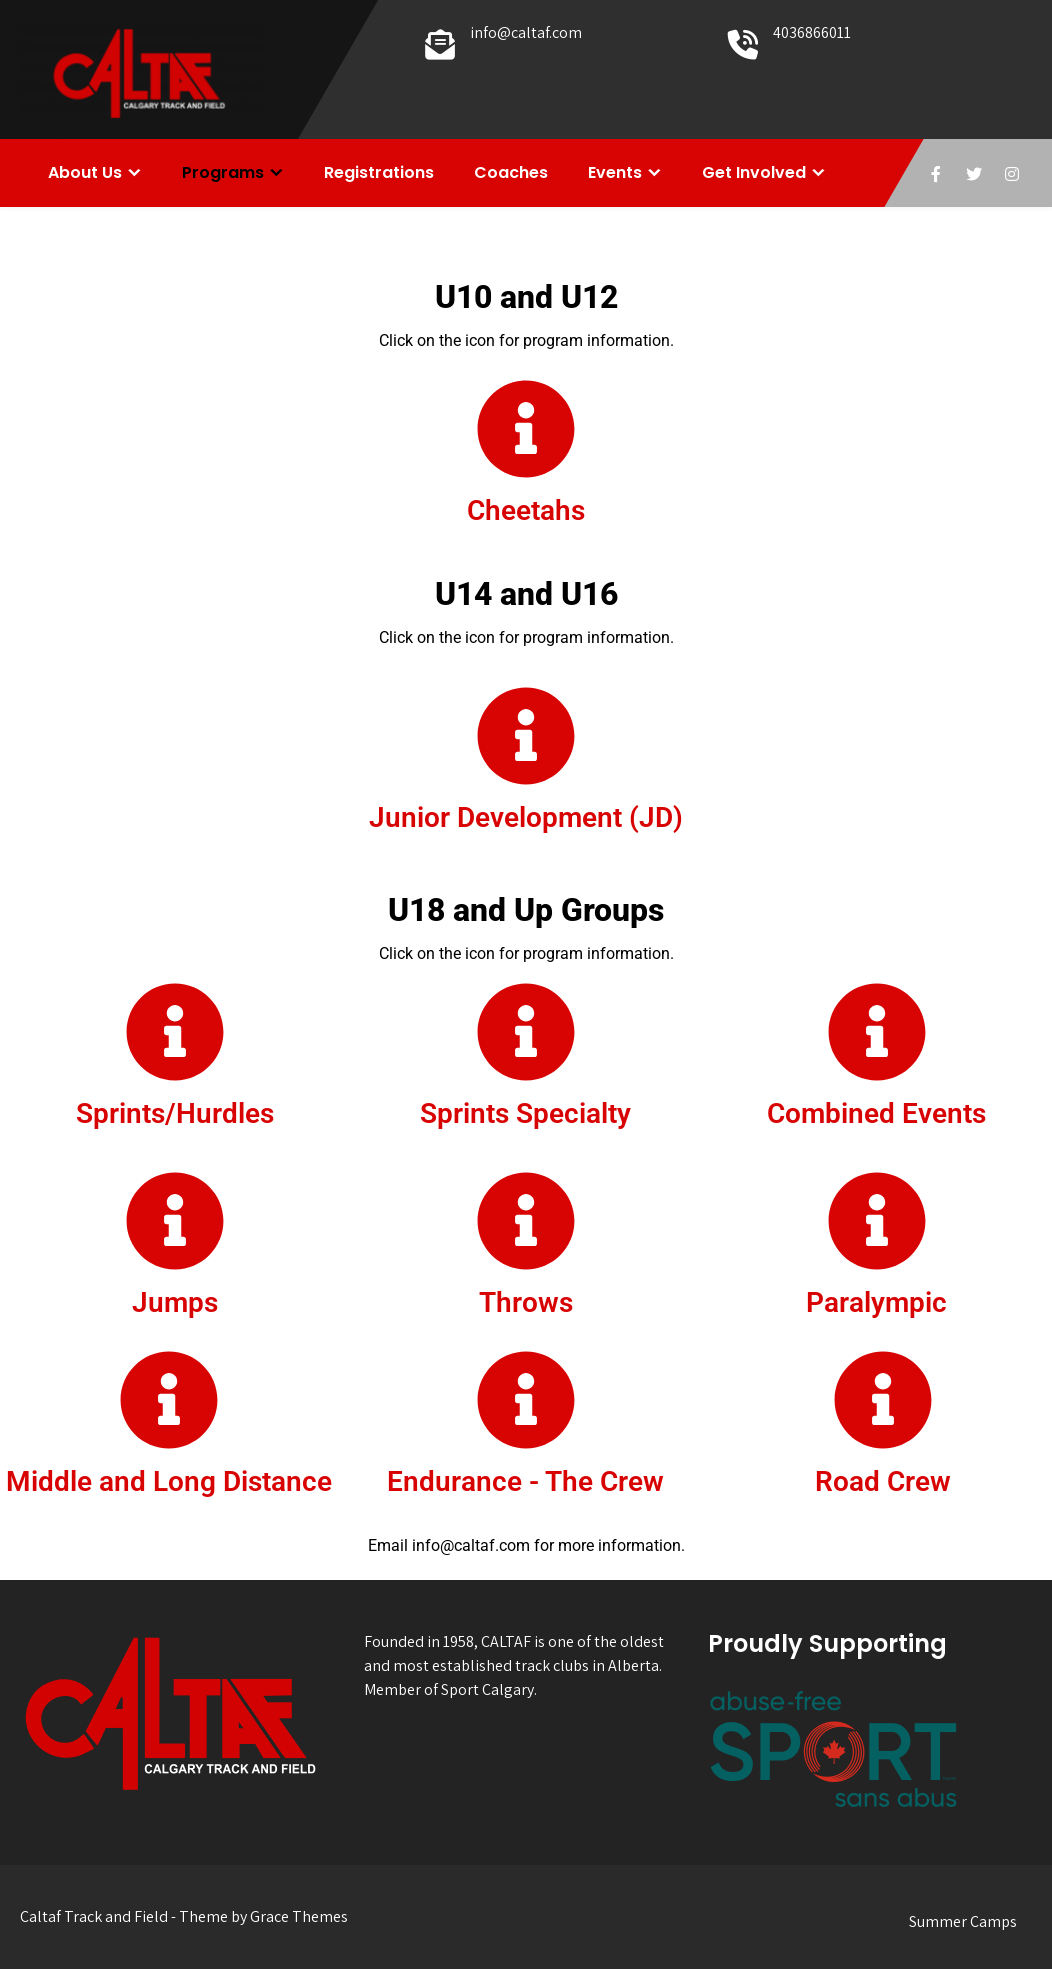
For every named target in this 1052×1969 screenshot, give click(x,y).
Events (615, 172)
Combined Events (876, 1113)
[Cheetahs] (526, 429)
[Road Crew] (883, 1400)
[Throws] (526, 1221)
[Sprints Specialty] (526, 1032)
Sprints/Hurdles (175, 1113)
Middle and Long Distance (169, 1481)
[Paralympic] (877, 1221)
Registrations (379, 172)
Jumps (175, 1302)
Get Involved (754, 172)
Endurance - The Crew (525, 1481)
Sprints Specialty (525, 1113)
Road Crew (883, 1481)
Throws (526, 1302)
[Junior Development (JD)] (526, 736)
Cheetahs (526, 510)
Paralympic (876, 1302)
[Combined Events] (877, 1032)
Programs (223, 172)
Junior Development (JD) (526, 817)
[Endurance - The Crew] (526, 1400)
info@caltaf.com (526, 32)
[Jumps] (175, 1221)
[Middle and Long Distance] (169, 1400)
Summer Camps (963, 1921)
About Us (85, 172)
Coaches (511, 172)
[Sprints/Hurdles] (175, 1032)
